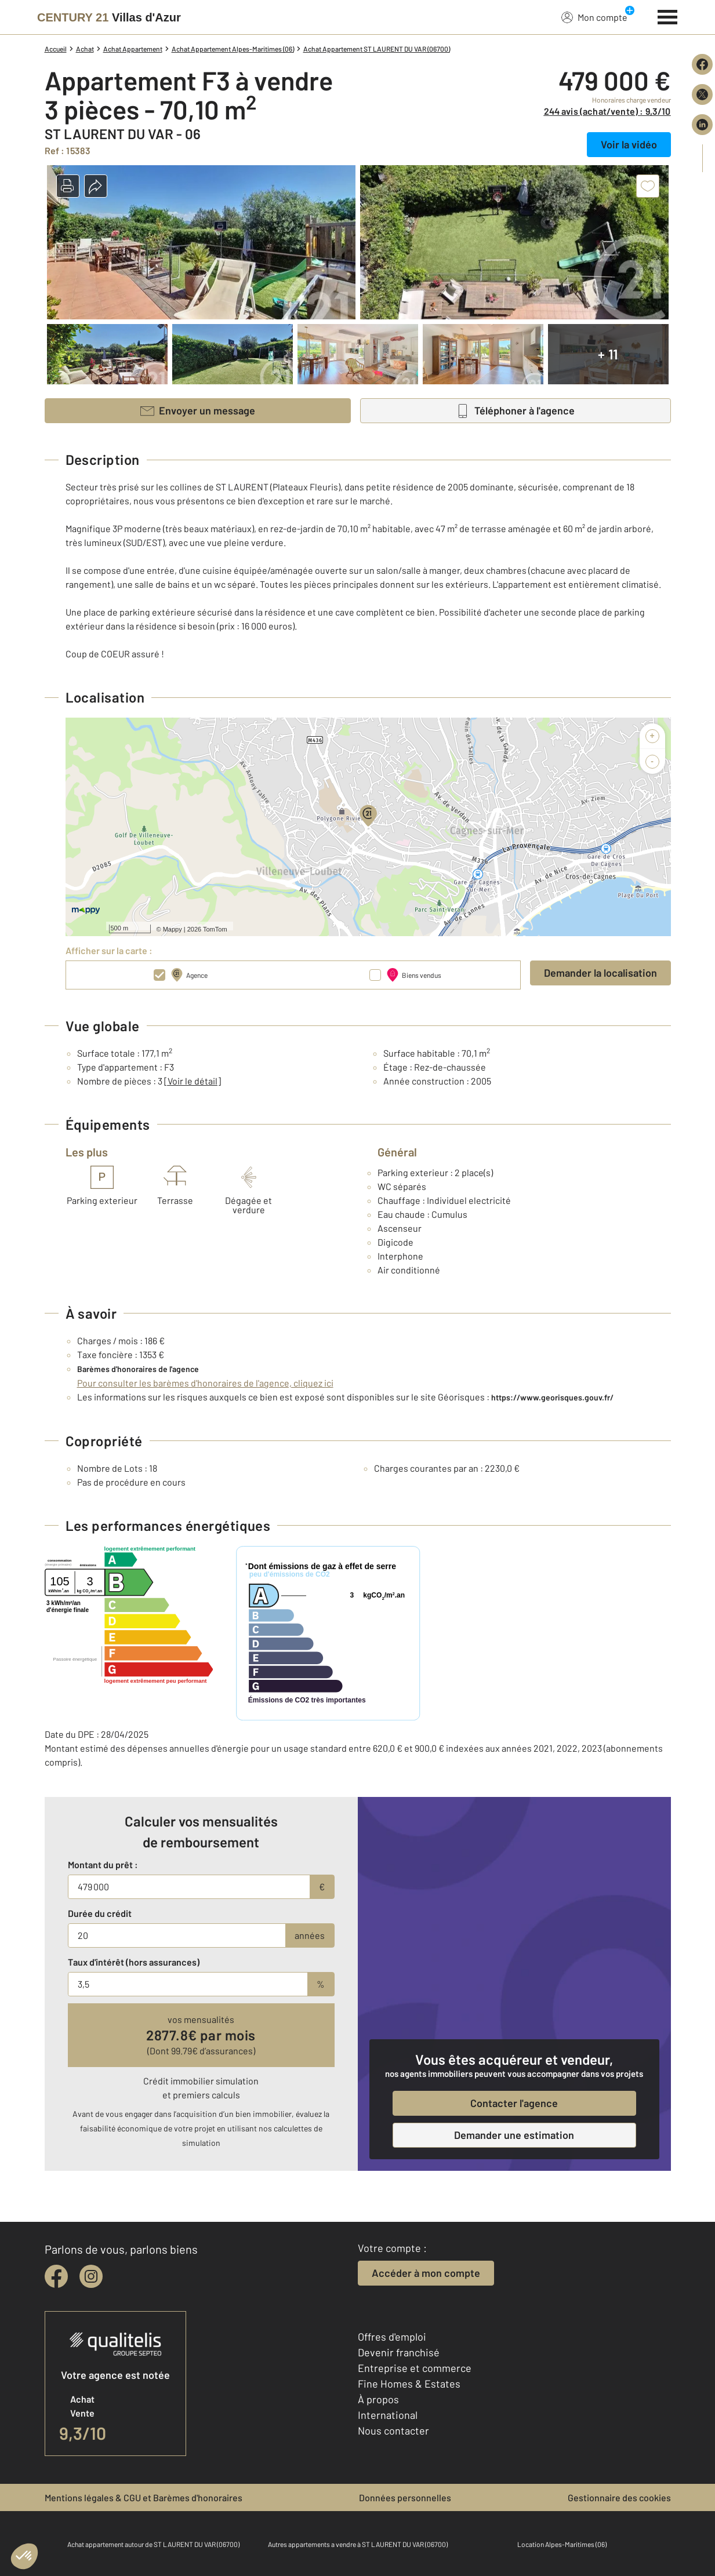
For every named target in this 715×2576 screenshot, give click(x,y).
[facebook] (56, 2276)
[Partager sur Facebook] (702, 64)
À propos (378, 2399)
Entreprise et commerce (414, 2368)
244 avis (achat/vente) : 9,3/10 (607, 111)
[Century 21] (109, 17)
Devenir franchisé (399, 2352)
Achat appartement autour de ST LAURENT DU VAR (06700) (153, 2544)
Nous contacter (393, 2430)
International (388, 2414)
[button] (67, 186)
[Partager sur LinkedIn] (702, 124)
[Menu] (668, 15)
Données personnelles (405, 2497)
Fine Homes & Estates (409, 2383)
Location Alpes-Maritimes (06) (562, 2544)
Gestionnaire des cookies (619, 2497)
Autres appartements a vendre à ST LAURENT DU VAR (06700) (358, 2544)
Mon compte (594, 16)
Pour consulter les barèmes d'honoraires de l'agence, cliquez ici (205, 1382)
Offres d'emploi (392, 2336)
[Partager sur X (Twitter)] (702, 94)
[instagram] (91, 2276)
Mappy (172, 929)
